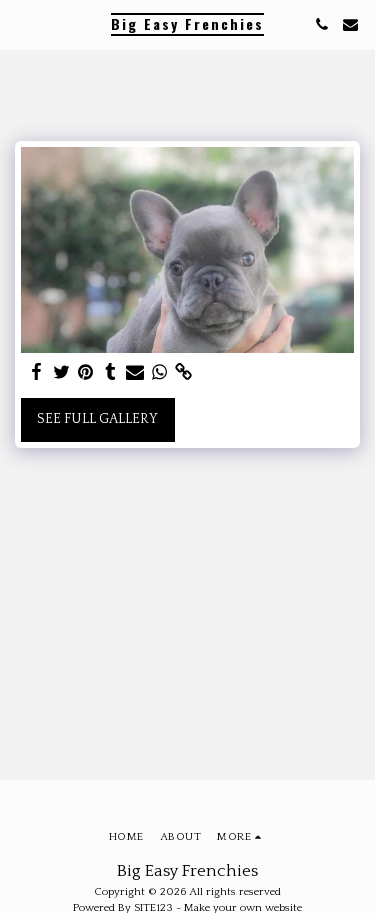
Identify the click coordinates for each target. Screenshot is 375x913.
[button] (22, 24)
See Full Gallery (97, 419)
